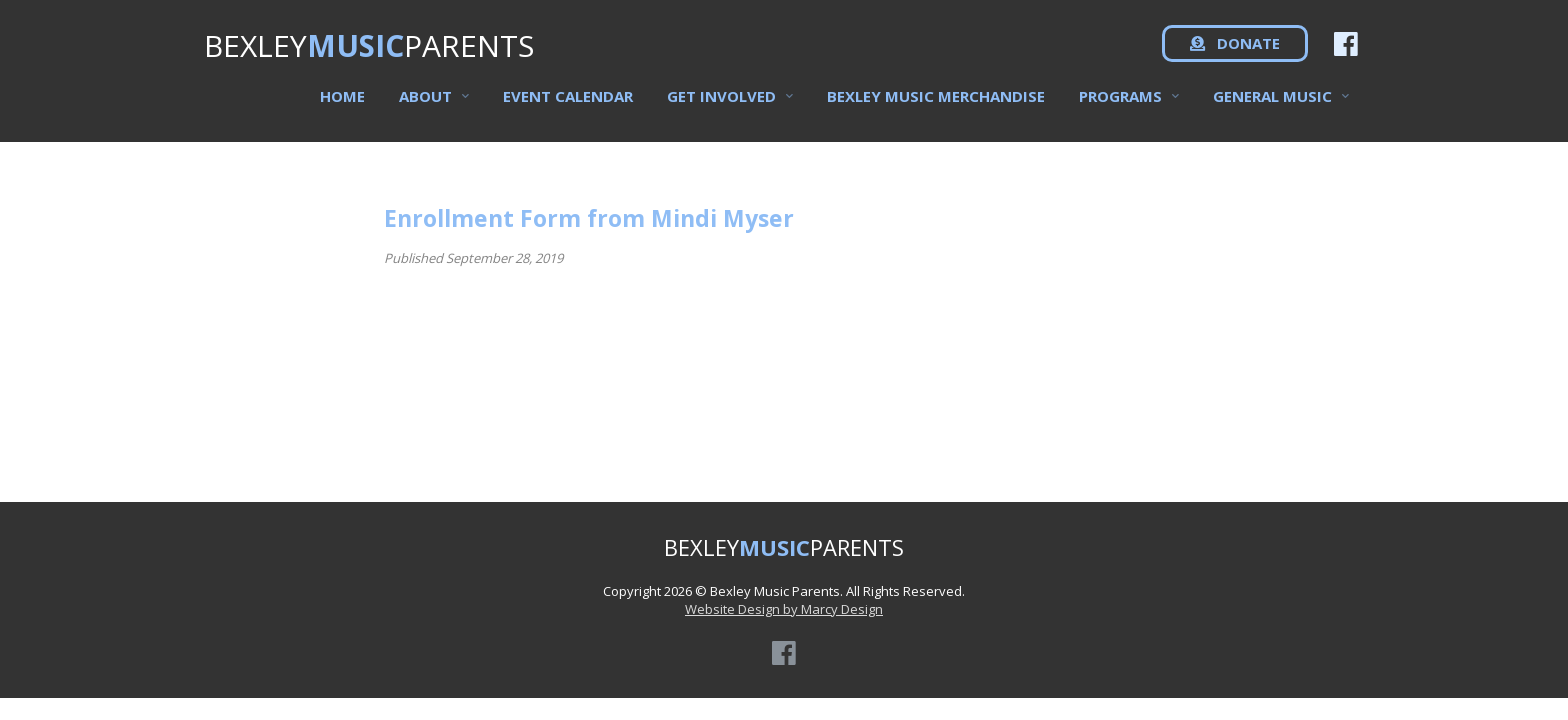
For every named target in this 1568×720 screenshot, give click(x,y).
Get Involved (721, 101)
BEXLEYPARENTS (369, 50)
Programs (1120, 101)
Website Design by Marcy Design (784, 609)
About (425, 101)
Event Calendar (568, 101)
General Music (1272, 101)
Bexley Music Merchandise (936, 101)
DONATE (1235, 50)
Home (342, 101)
